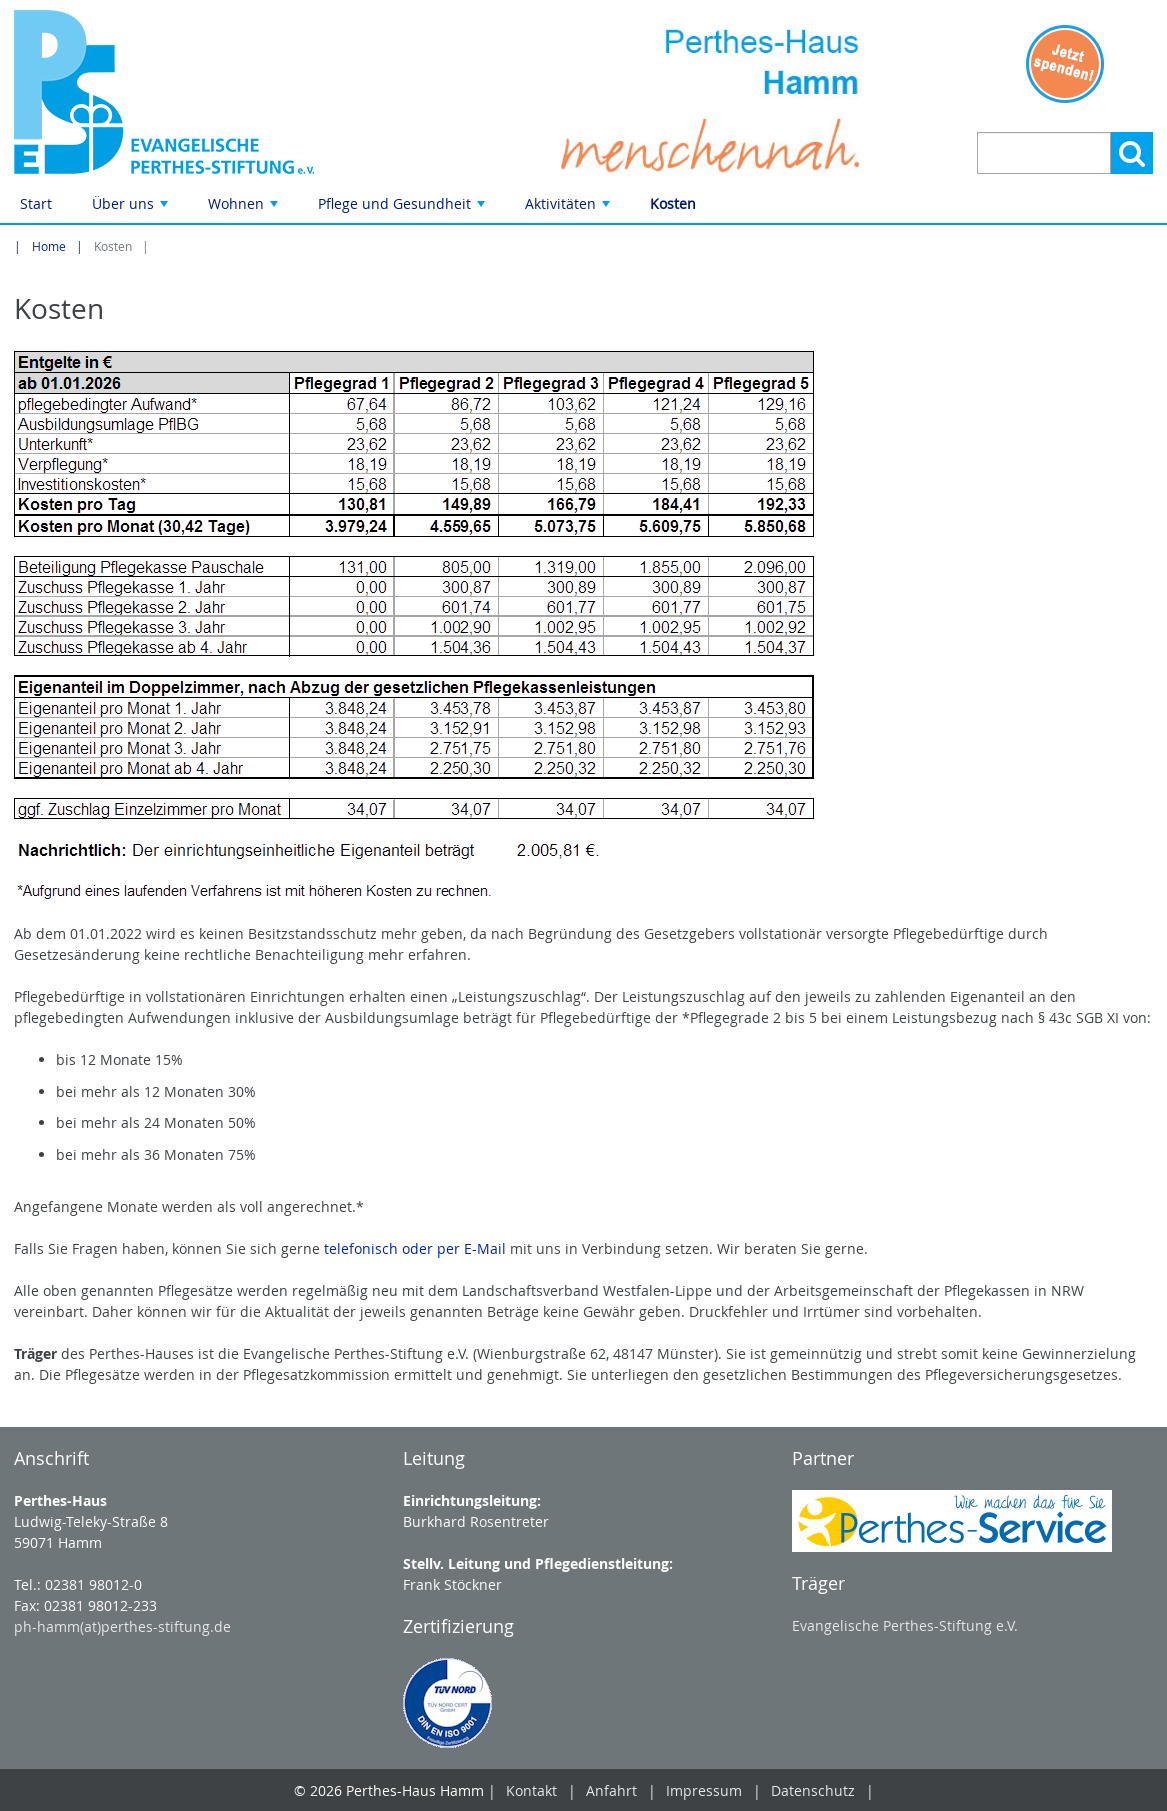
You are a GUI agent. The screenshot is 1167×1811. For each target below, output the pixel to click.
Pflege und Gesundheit (403, 208)
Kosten (673, 203)
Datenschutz (813, 1790)
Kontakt (531, 1790)
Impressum (704, 1790)
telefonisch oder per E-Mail (415, 1248)
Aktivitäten (569, 208)
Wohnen (245, 208)
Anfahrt (611, 1790)
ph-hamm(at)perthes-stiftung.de (122, 1626)
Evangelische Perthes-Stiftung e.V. (905, 1625)
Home (49, 246)
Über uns (132, 208)
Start (36, 203)
